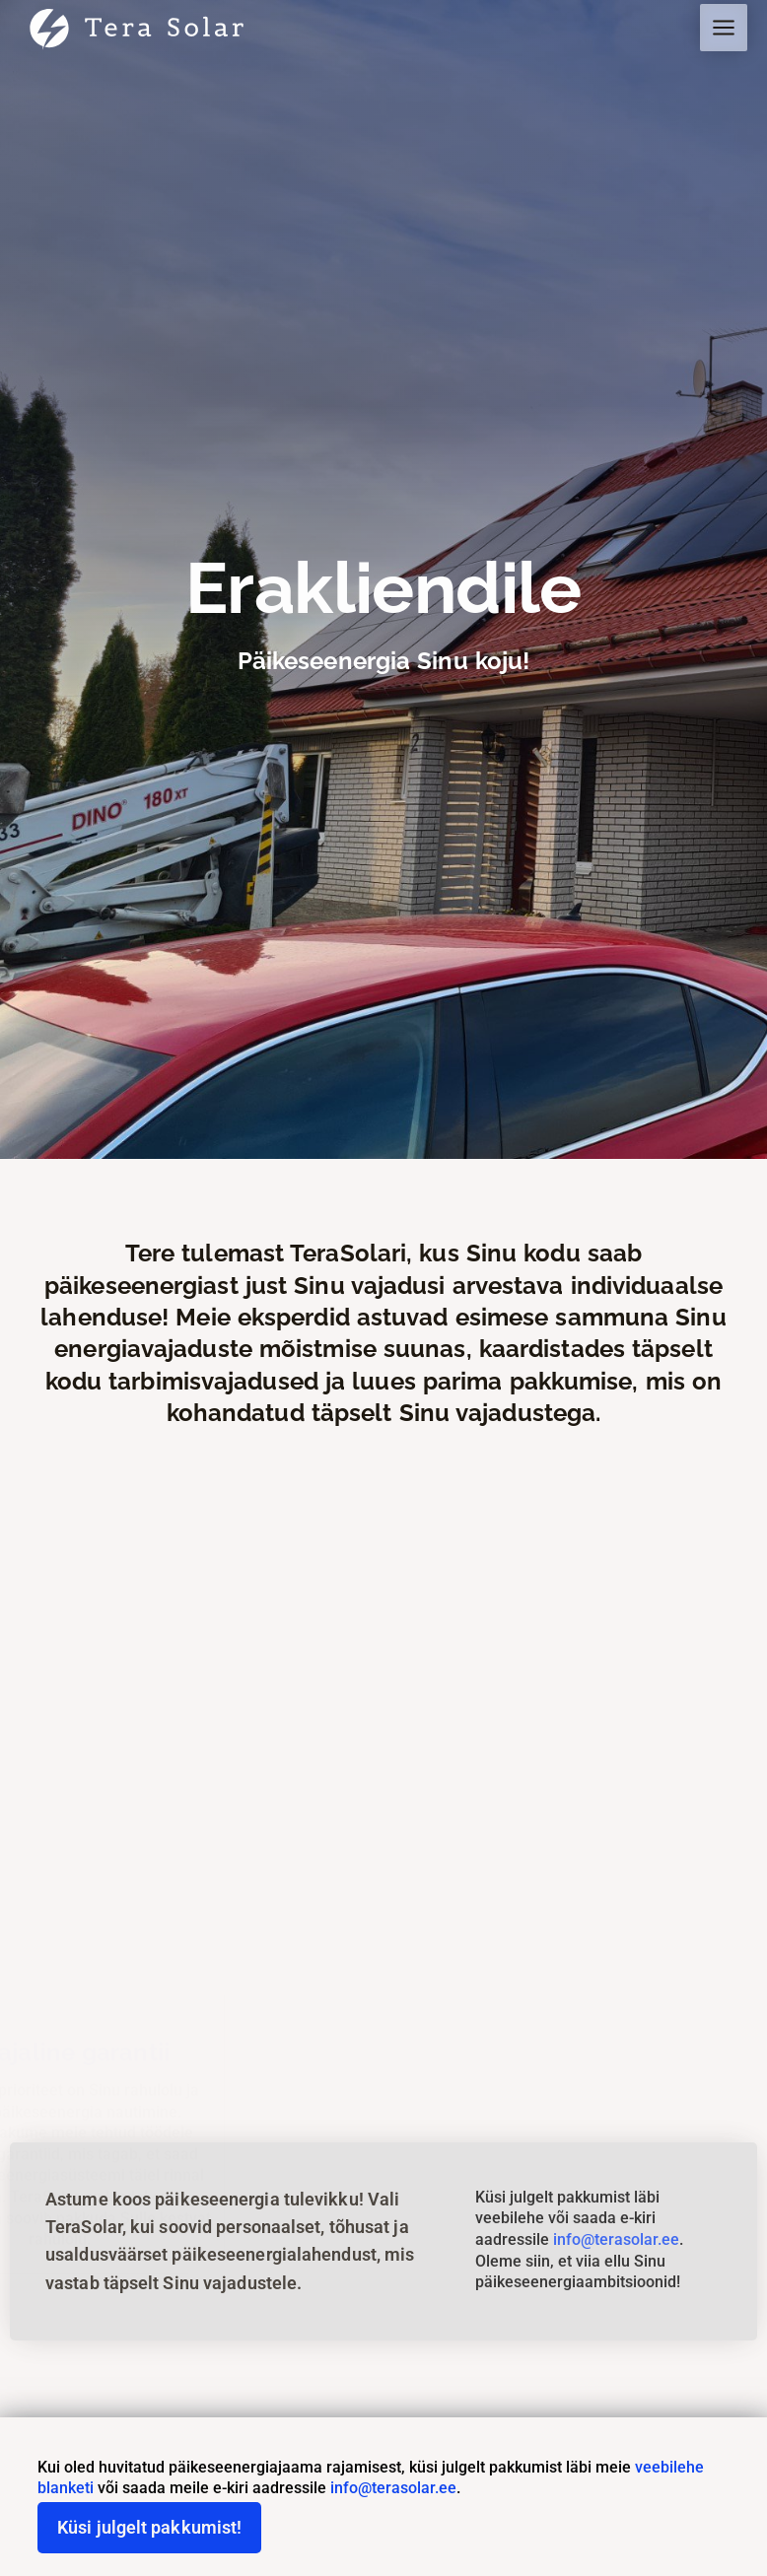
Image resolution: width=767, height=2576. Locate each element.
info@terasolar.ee (616, 2239)
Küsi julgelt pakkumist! (149, 2528)
